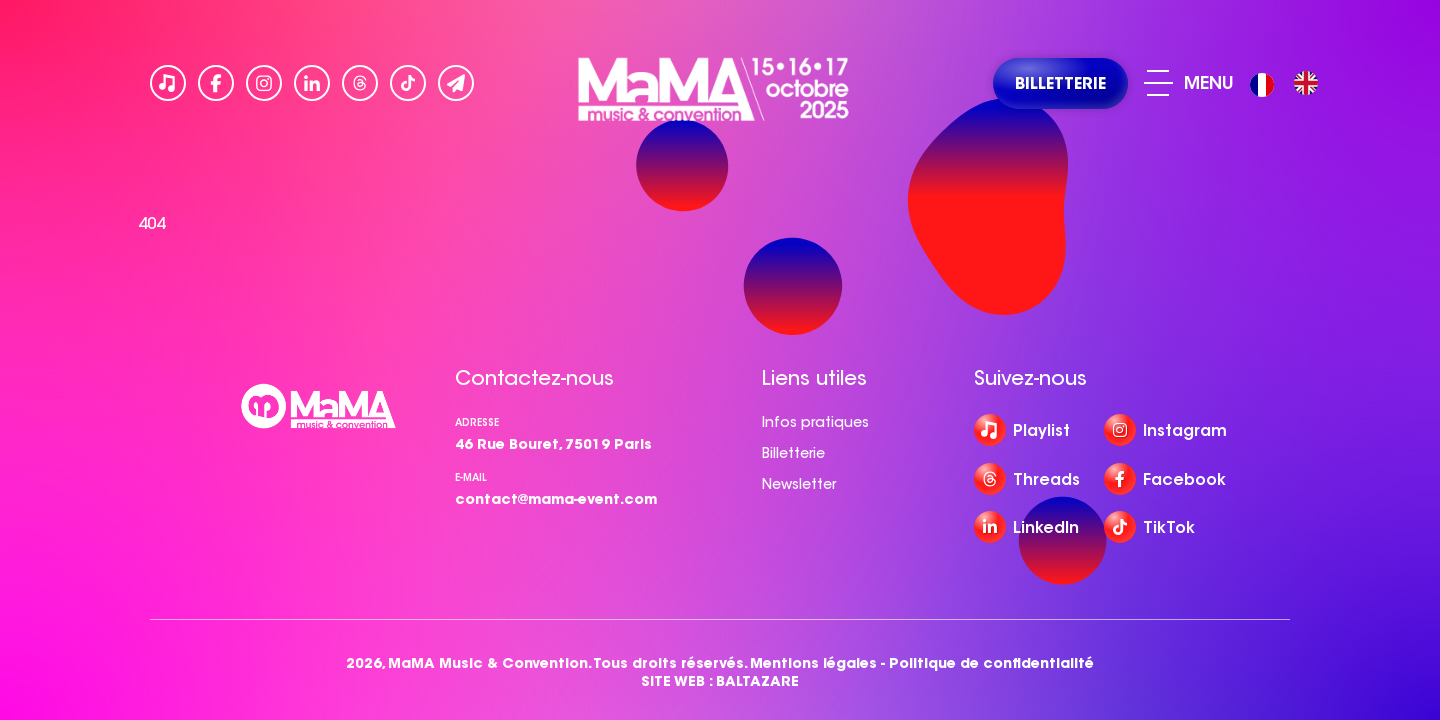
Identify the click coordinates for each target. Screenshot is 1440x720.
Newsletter (799, 484)
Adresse (477, 422)
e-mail (471, 477)
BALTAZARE (757, 681)
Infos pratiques (815, 422)
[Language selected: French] (1289, 83)
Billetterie (793, 453)
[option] (1306, 83)
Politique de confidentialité (991, 663)
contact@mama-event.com (556, 499)
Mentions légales (813, 663)
